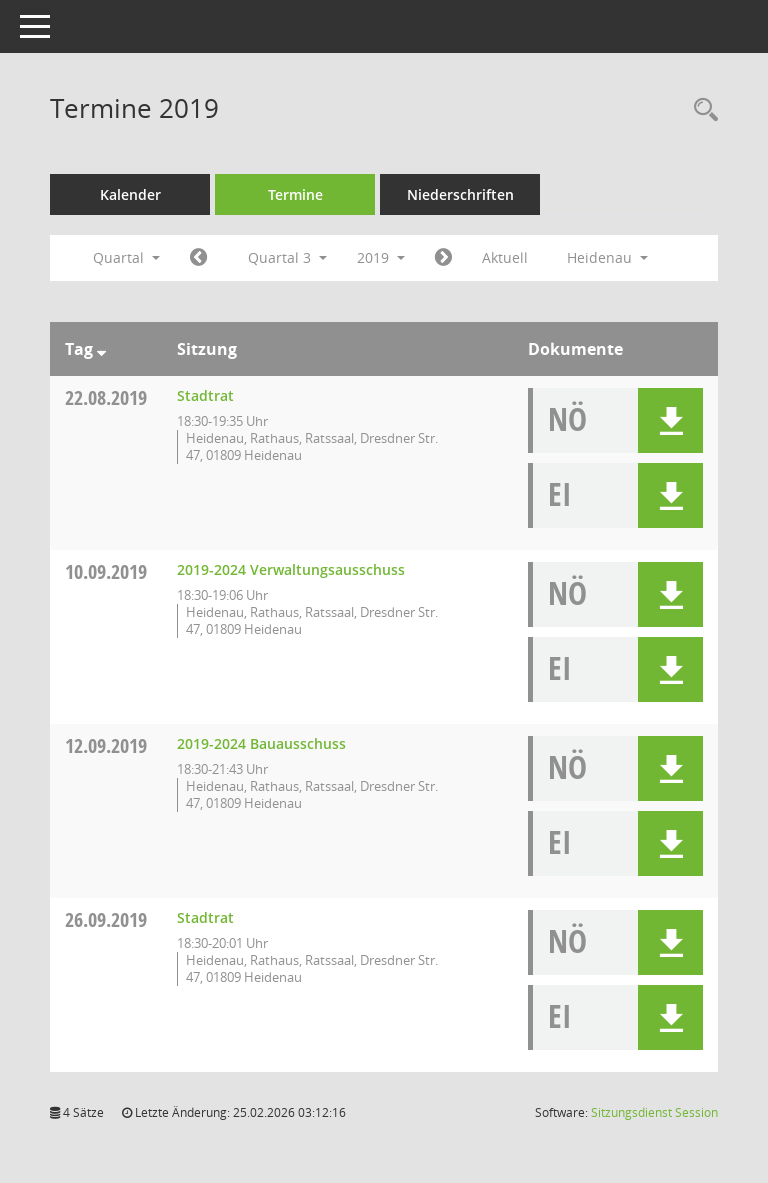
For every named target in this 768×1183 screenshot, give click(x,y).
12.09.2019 (106, 745)
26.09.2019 (106, 919)
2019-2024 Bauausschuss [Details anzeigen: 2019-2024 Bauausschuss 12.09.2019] (261, 743)
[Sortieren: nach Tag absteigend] (101, 349)
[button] (670, 420)
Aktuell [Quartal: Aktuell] (505, 257)
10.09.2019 (106, 571)
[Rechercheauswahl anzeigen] (701, 110)
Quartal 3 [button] (287, 257)
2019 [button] (381, 257)
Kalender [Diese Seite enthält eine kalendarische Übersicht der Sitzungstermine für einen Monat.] (130, 194)
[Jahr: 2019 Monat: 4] (198, 258)
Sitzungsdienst (654, 1112)
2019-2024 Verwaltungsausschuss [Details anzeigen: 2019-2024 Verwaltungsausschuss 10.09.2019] (291, 569)
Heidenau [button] (607, 257)
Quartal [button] (126, 257)
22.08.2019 (106, 397)
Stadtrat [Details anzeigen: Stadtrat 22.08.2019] (205, 395)
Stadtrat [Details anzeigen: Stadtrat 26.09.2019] (205, 917)
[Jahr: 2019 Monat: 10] (443, 258)
